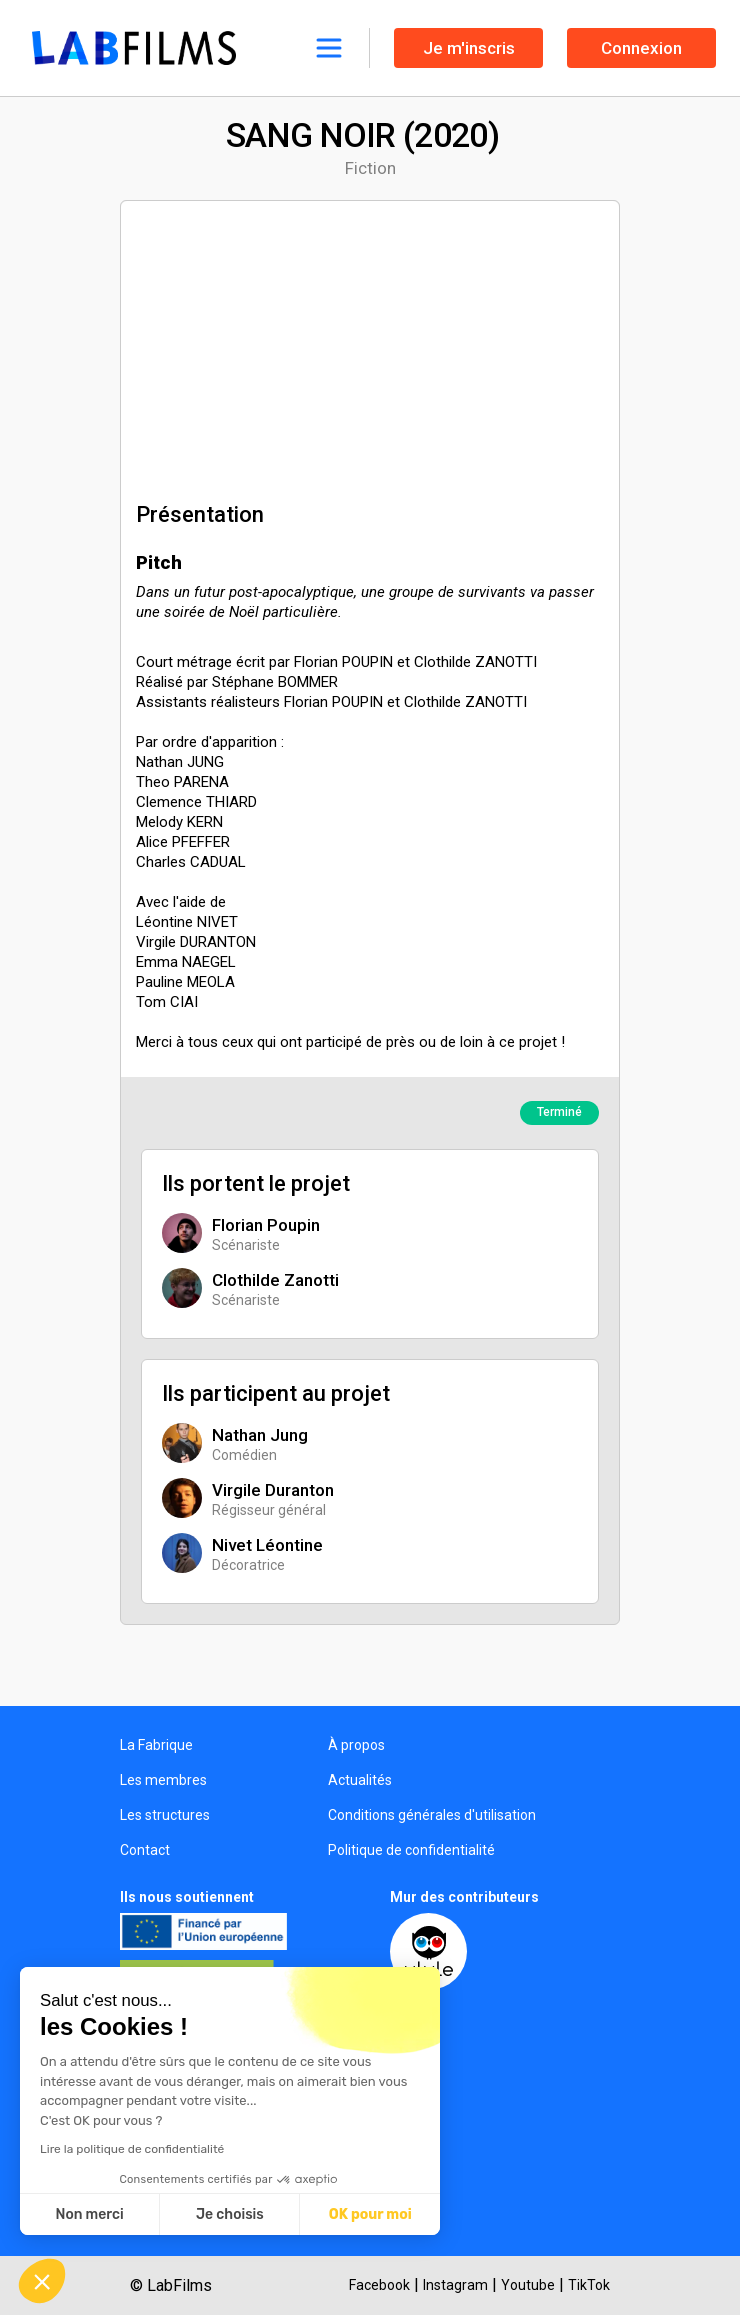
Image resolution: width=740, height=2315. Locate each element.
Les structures (165, 1815)
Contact (145, 1850)
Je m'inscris (469, 48)
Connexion (641, 48)
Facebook (379, 2285)
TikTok (589, 2285)
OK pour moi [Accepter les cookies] (370, 2214)
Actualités (360, 1780)
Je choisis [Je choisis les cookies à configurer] (230, 2214)
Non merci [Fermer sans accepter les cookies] (89, 2214)
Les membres (163, 1780)
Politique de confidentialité (411, 1850)
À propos (356, 1745)
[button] (42, 2281)
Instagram (455, 2285)
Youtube (528, 2285)
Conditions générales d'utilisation (432, 1815)
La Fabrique (156, 1745)
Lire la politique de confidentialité (132, 2149)
